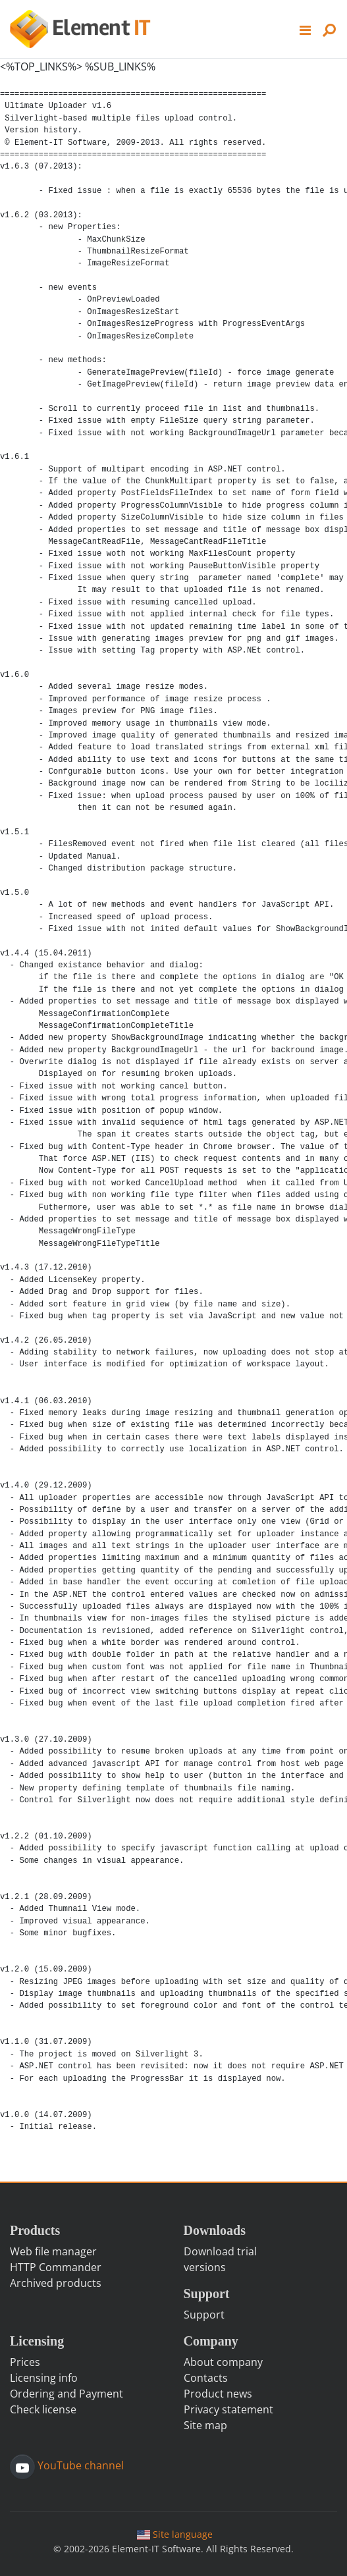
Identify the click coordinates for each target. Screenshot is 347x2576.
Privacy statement (228, 2409)
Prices (25, 2362)
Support (204, 2314)
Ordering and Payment (66, 2393)
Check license (43, 2409)
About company (223, 2362)
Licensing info (44, 2378)
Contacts (206, 2378)
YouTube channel (79, 2466)
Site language (174, 2534)
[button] (305, 28)
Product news (218, 2393)
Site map (205, 2425)
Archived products (55, 2283)
